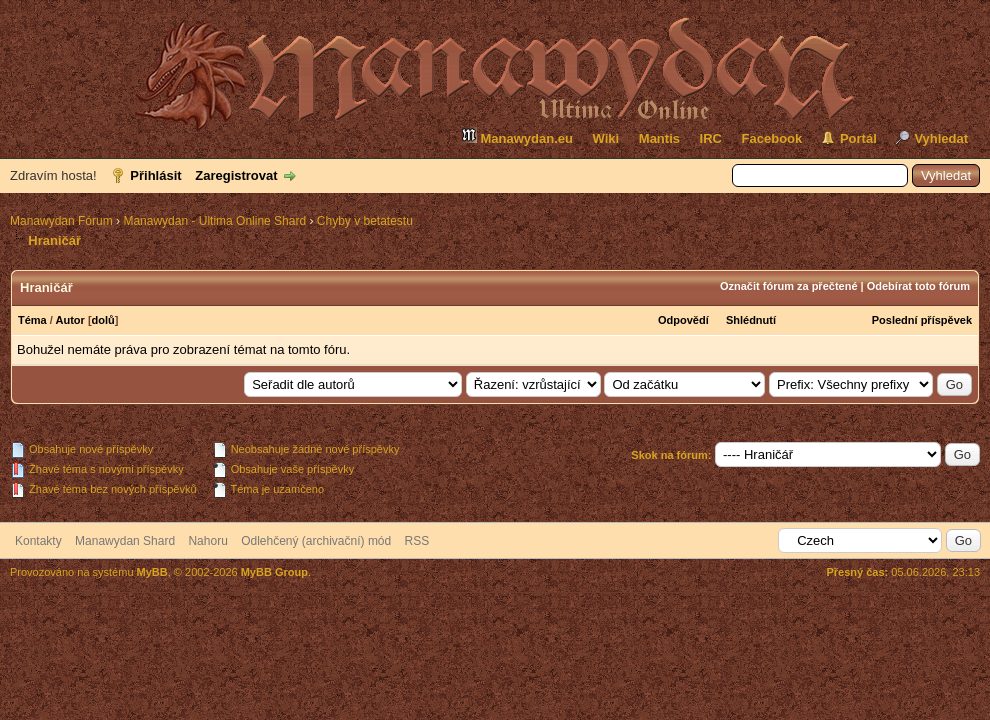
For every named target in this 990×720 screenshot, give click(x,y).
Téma (32, 320)
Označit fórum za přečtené (789, 286)
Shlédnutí (751, 320)
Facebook (772, 138)
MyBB (152, 572)
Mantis (659, 138)
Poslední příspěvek (922, 320)
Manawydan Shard (125, 541)
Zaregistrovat (236, 175)
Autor (70, 320)
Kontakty (38, 541)
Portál (858, 138)
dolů (103, 320)
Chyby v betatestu (365, 221)
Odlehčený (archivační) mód (316, 541)
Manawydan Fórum (61, 221)
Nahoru (207, 541)
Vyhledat (941, 138)
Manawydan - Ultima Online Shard (214, 221)
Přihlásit (155, 175)
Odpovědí (683, 320)
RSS (417, 541)
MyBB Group (274, 572)
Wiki (606, 138)
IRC (711, 138)
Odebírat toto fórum (918, 286)
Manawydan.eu (517, 136)
